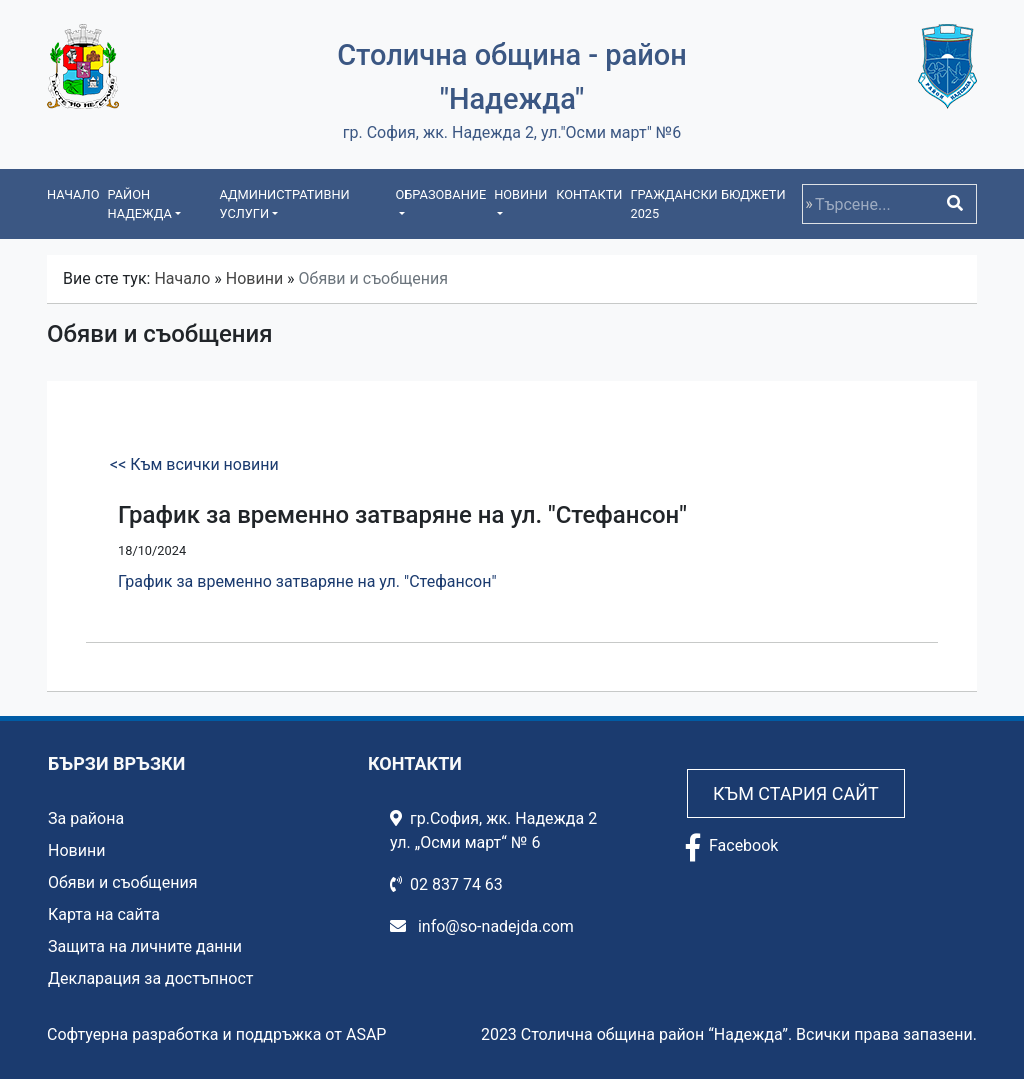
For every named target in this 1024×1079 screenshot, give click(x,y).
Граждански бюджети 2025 (707, 204)
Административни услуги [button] (284, 204)
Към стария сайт (796, 793)
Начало (73, 194)
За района (86, 818)
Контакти (589, 194)
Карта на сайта (104, 914)
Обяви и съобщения (122, 882)
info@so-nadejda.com (482, 926)
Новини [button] (520, 194)
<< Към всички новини (194, 464)
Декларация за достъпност (151, 978)
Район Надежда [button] (139, 204)
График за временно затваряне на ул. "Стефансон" (307, 581)
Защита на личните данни (145, 946)
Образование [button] (440, 194)
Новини (254, 278)
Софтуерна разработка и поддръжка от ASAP (216, 1034)
